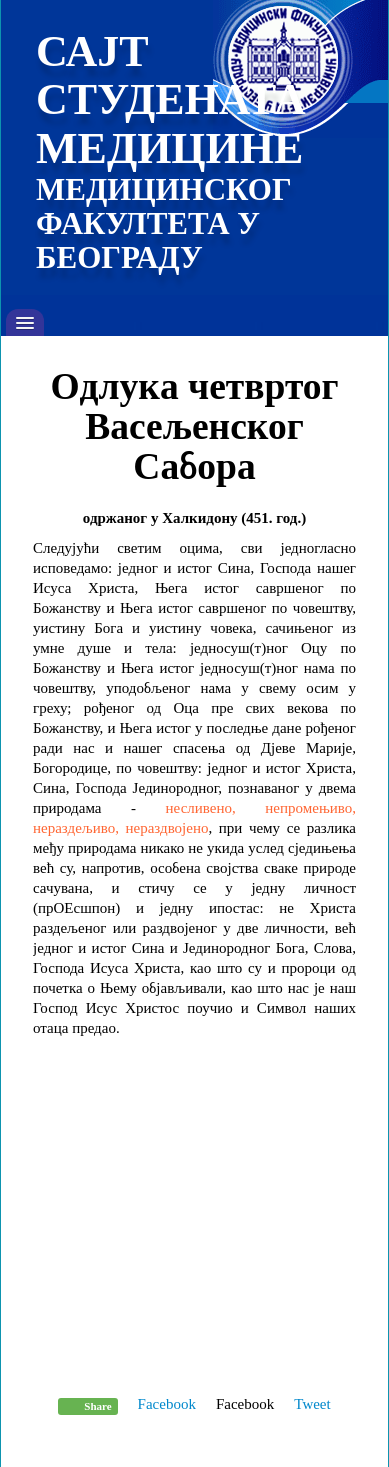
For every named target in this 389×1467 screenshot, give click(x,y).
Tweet (312, 1404)
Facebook (167, 1404)
